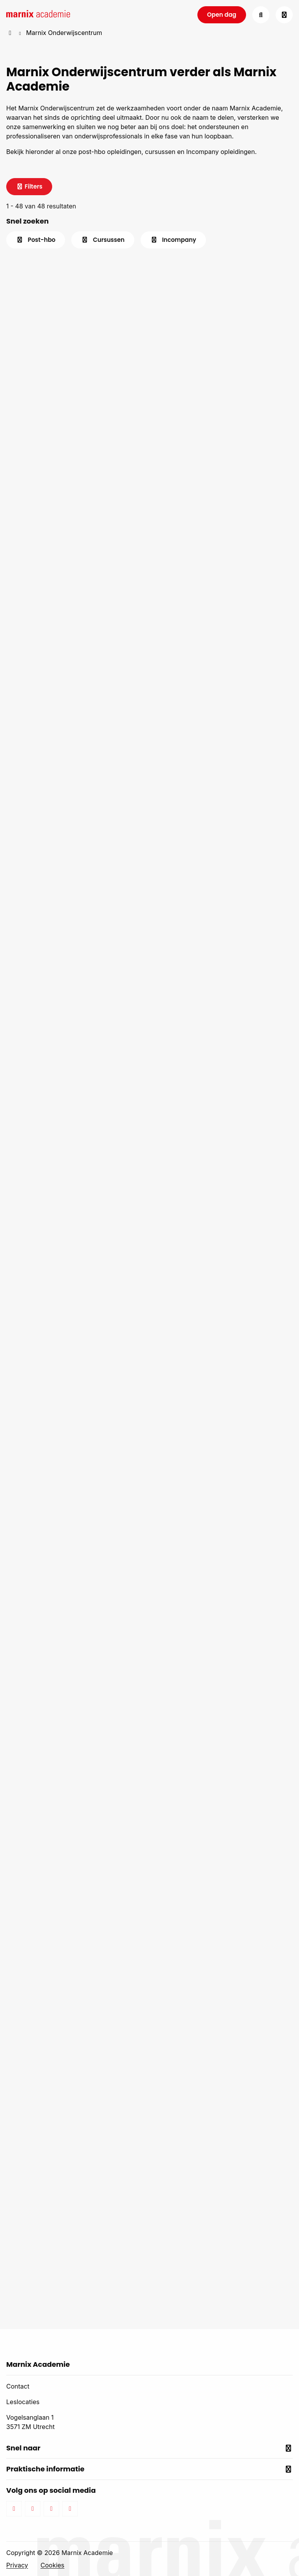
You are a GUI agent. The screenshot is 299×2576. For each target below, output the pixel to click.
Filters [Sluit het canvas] (29, 186)
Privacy (17, 2565)
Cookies (52, 2565)
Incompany (173, 240)
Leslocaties (22, 2402)
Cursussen (102, 240)
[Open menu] (284, 14)
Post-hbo (35, 240)
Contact (17, 2386)
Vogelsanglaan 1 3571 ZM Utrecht (30, 2422)
